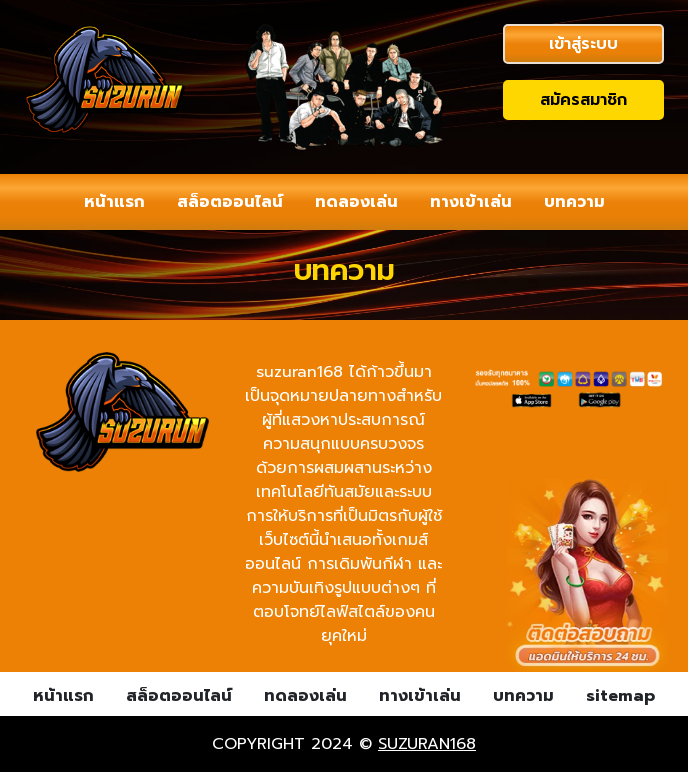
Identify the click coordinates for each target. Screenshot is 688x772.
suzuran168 (427, 744)
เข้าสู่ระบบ (583, 44)
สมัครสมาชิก (583, 100)
